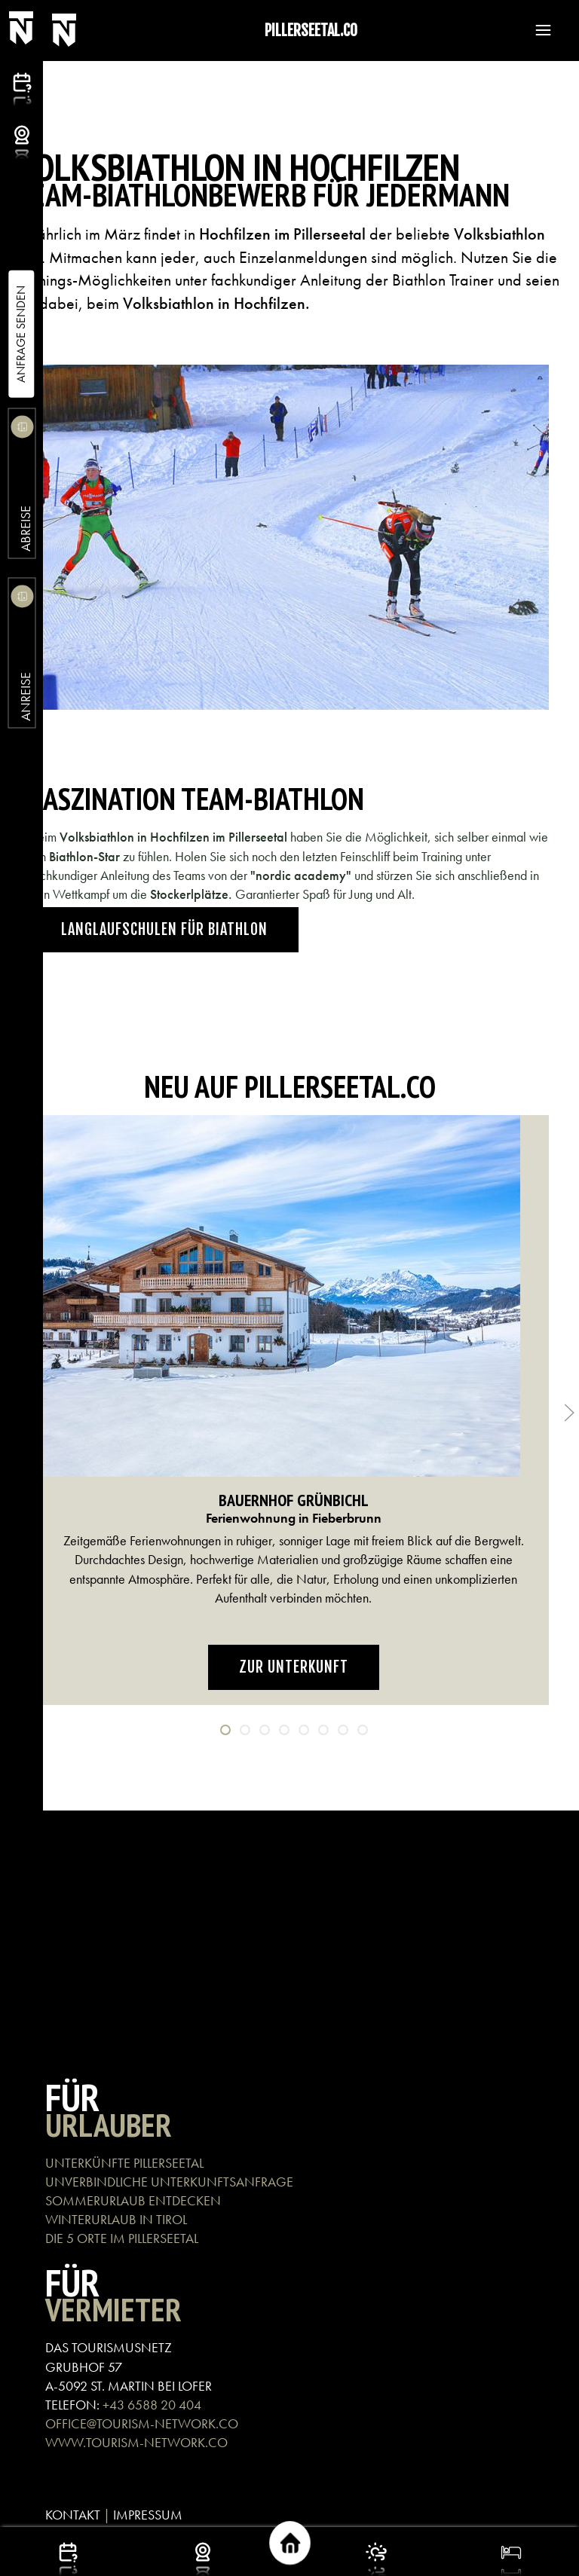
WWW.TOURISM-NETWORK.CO (136, 2442)
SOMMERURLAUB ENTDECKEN (133, 2200)
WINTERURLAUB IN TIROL (116, 2219)
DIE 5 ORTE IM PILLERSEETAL (121, 2238)
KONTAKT (72, 2514)
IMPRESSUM (147, 2514)
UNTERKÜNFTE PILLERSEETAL (124, 2162)
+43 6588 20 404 (152, 2404)
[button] (536, 30)
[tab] (225, 1730)
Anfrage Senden (21, 334)
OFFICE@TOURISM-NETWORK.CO (141, 2423)
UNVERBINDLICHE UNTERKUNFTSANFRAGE (169, 2181)
